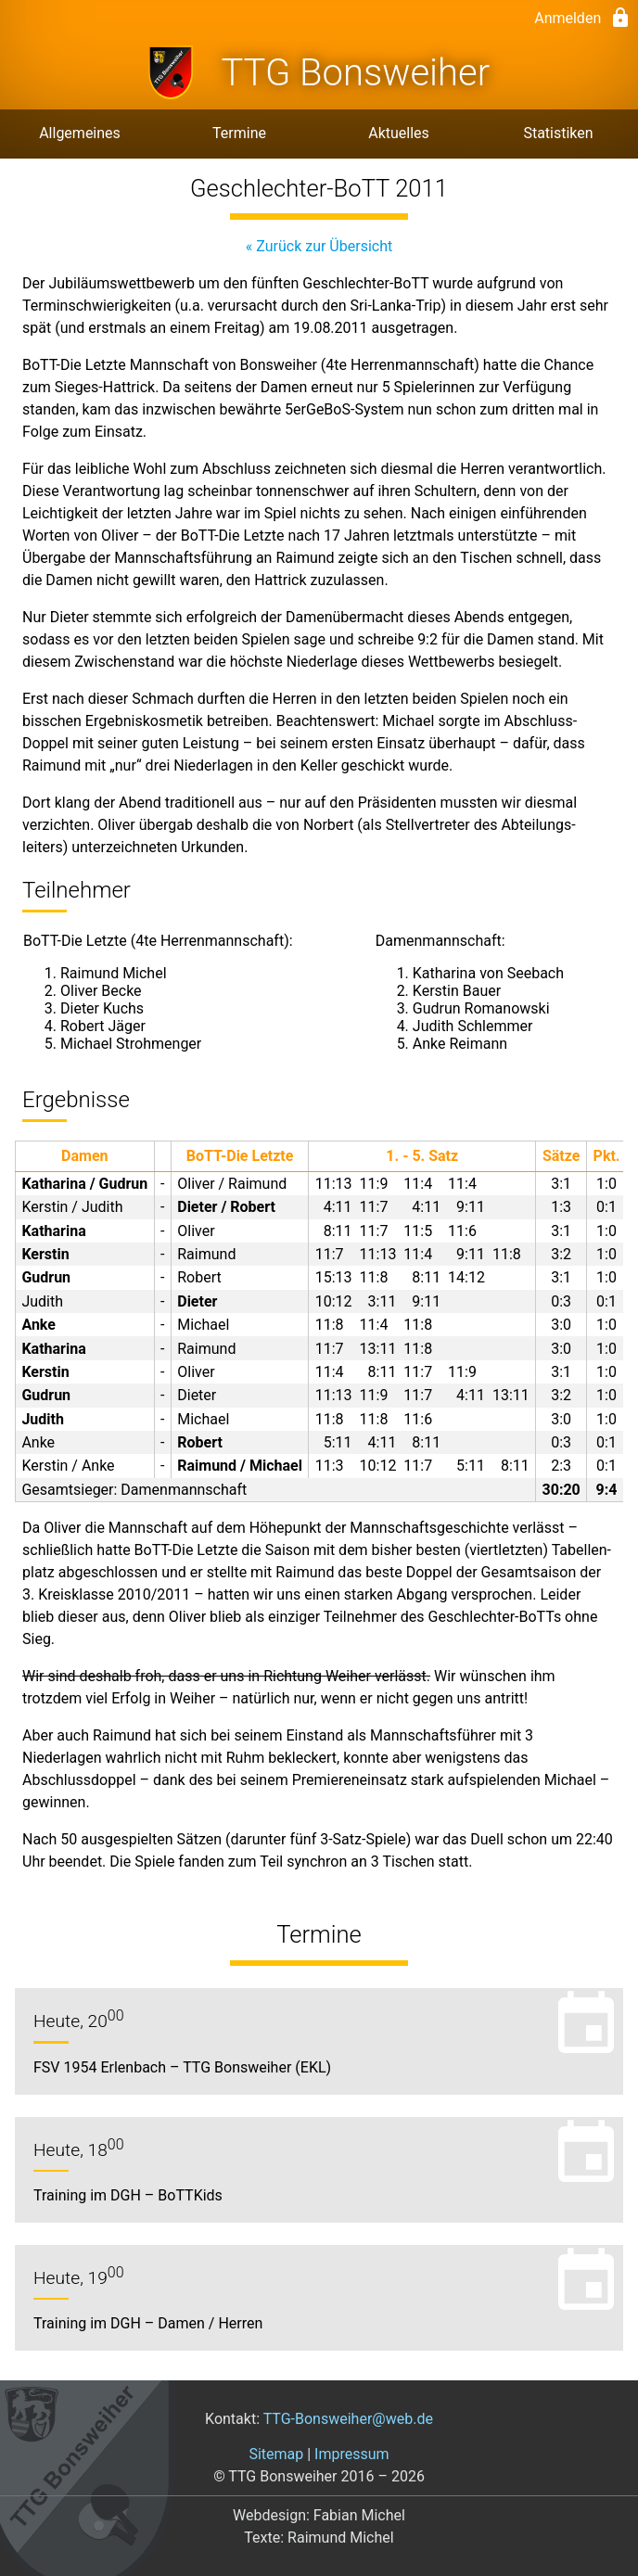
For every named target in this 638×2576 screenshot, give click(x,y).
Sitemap (276, 2454)
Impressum (351, 2454)
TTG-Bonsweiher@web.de (348, 2419)
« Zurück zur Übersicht (319, 246)
